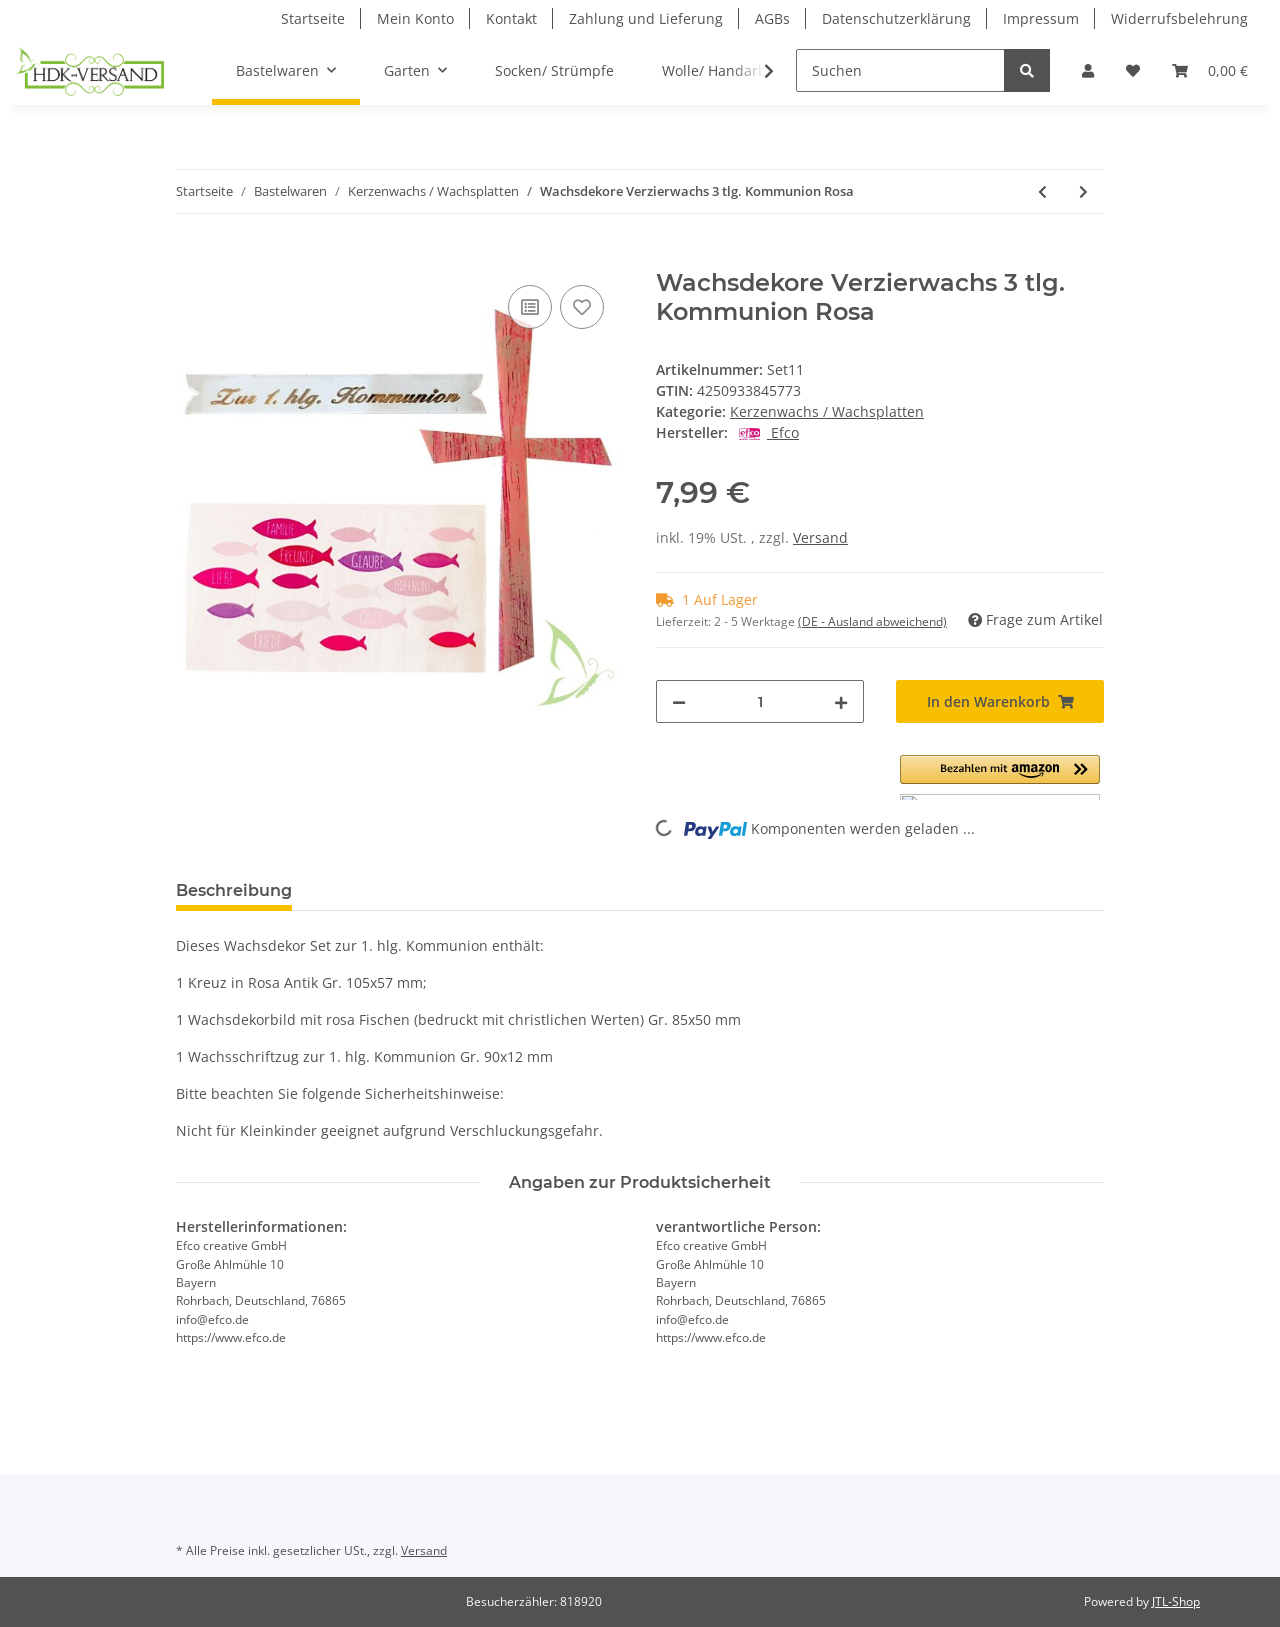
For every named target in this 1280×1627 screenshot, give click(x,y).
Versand (820, 537)
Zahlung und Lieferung (646, 18)
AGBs (772, 18)
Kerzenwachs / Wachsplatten (827, 411)
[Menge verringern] (679, 701)
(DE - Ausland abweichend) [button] (872, 621)
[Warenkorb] (1210, 70)
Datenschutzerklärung (896, 18)
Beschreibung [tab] (234, 890)
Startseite (313, 18)
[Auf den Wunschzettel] (582, 307)
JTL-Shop (1176, 1601)
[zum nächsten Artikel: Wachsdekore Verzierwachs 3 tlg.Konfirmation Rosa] (1083, 191)
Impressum (1041, 18)
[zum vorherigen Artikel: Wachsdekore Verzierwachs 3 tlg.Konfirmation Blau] (1042, 191)
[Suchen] (900, 70)
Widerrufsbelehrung (1179, 18)
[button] (1088, 70)
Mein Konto (415, 18)
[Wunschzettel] (1133, 70)
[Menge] (760, 701)
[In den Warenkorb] (192, 258)
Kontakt (511, 18)
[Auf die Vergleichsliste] (530, 307)
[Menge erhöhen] (841, 701)
